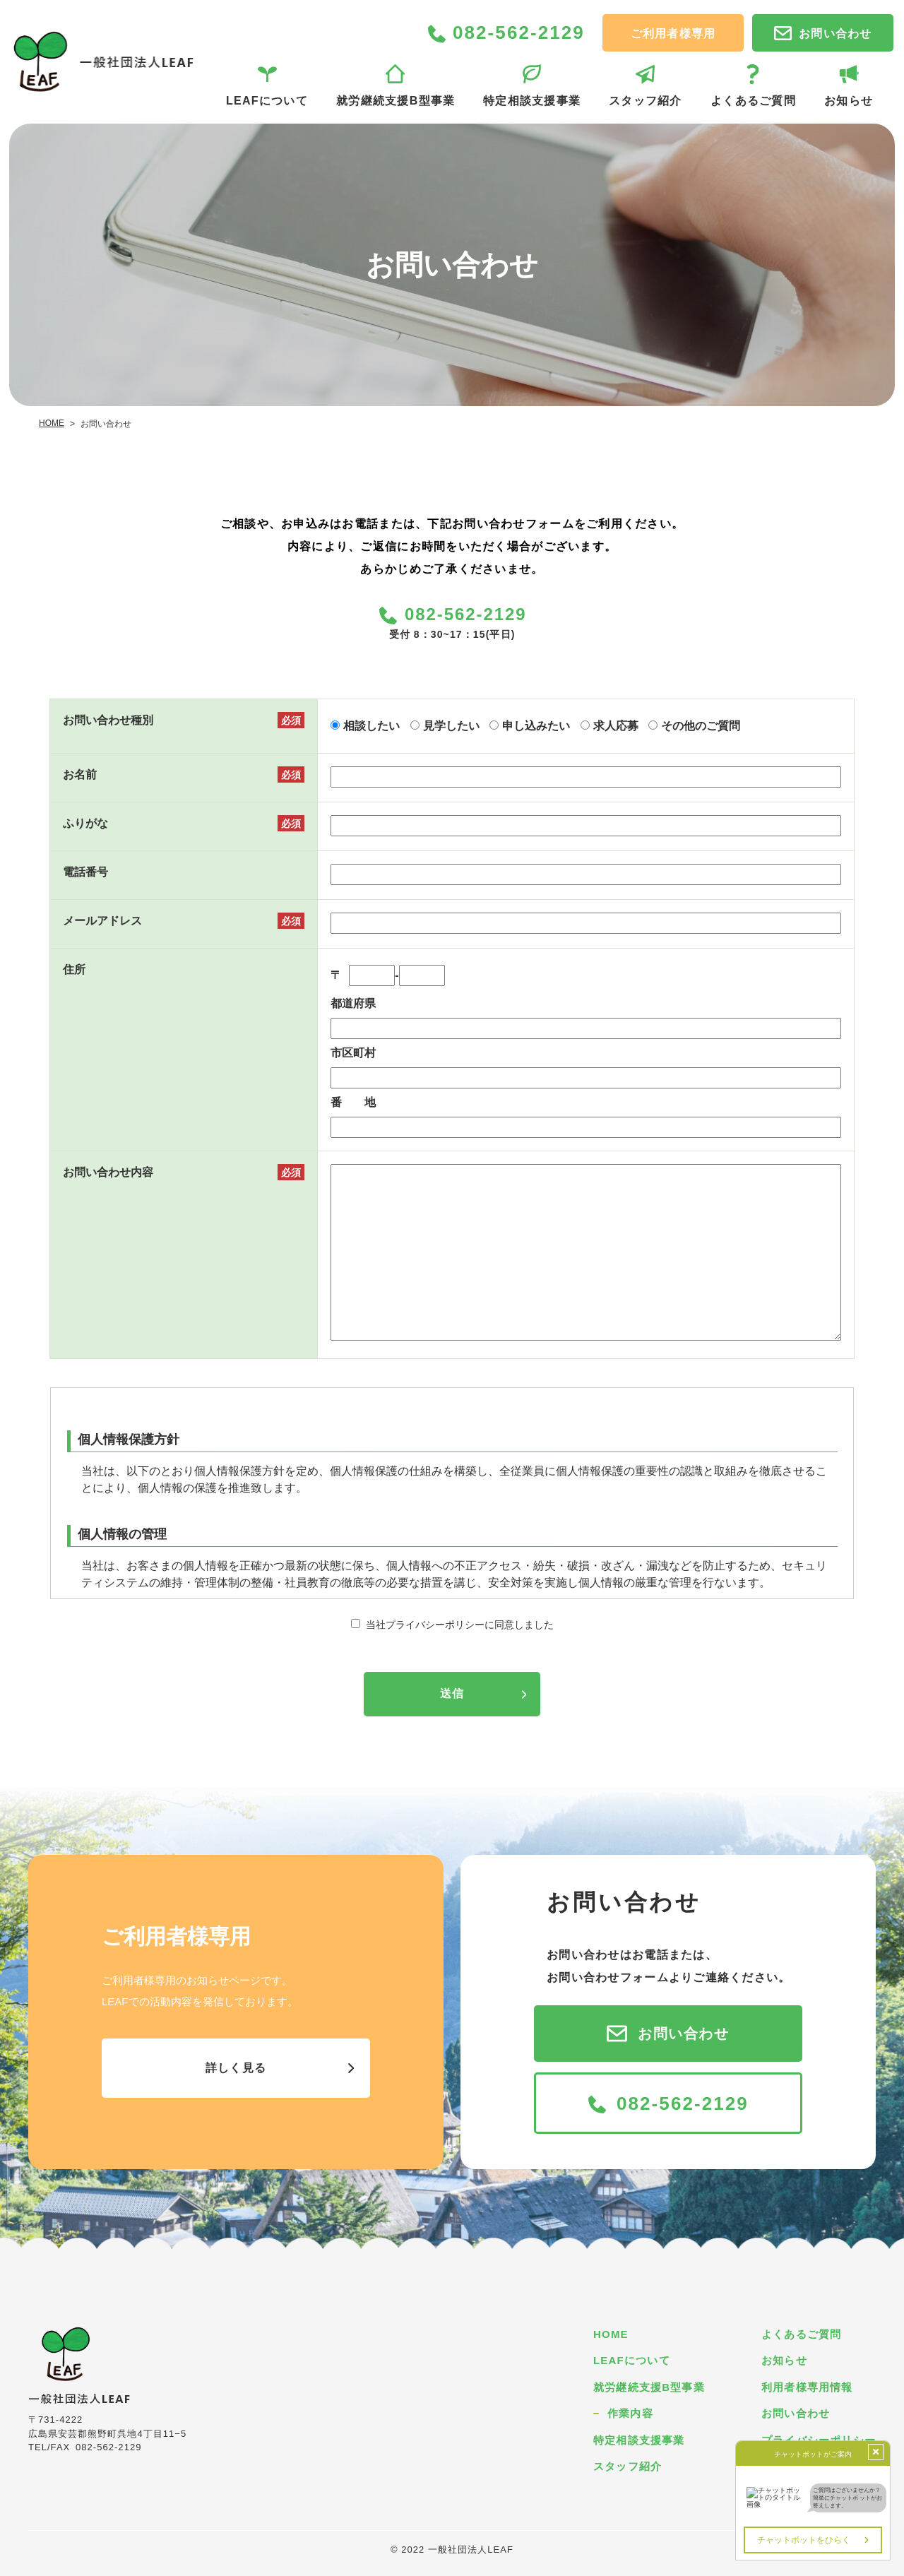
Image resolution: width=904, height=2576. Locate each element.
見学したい (451, 726)
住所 (74, 969)
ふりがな (85, 823)
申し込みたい (536, 726)
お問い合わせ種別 (108, 720)
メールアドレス (102, 921)
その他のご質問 (700, 726)
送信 (452, 1693)
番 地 (353, 1102)
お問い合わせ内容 (108, 1172)
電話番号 (85, 872)
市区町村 (353, 1053)
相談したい (371, 726)
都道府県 (353, 1003)
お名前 (80, 774)
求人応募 (615, 726)
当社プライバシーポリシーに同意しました (460, 1624)
